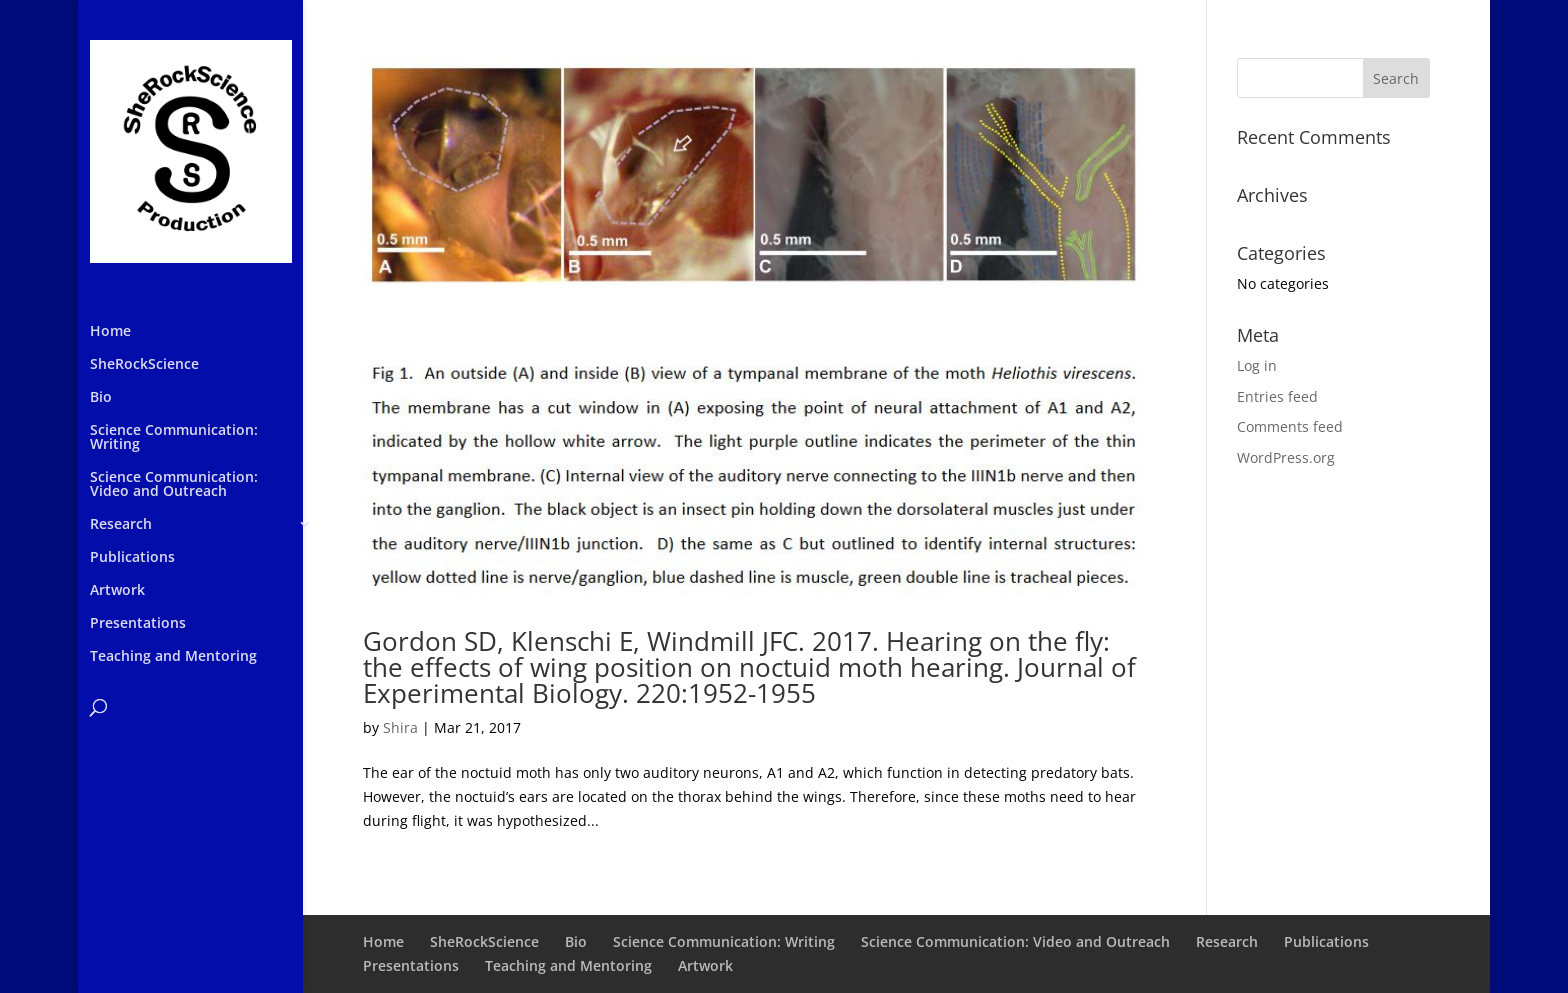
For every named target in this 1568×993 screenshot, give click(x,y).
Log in (1257, 365)
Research (121, 525)
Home (110, 332)
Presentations (138, 624)
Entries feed (1277, 396)
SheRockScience (144, 365)
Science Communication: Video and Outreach (174, 485)
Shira (400, 727)
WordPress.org (1286, 457)
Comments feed (1290, 426)
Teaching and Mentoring (173, 657)
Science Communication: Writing (174, 438)
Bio (101, 398)
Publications (132, 558)
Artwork (117, 591)
